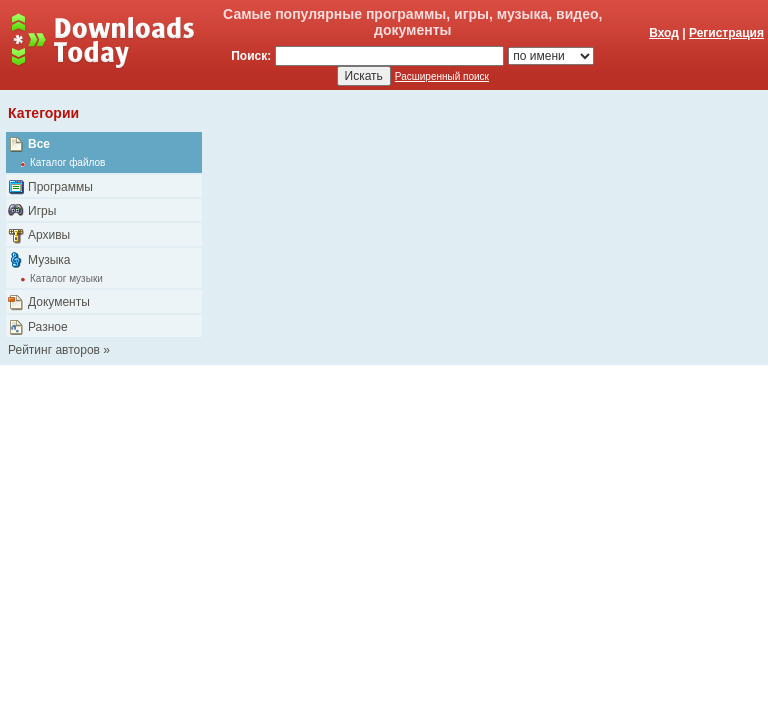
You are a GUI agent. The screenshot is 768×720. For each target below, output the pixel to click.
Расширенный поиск (442, 76)
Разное (48, 327)
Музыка (49, 260)
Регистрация (726, 33)
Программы (60, 187)
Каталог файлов (67, 162)
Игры (42, 211)
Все (39, 144)
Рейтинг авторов (54, 350)
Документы (59, 302)
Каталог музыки (66, 278)
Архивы (49, 235)
